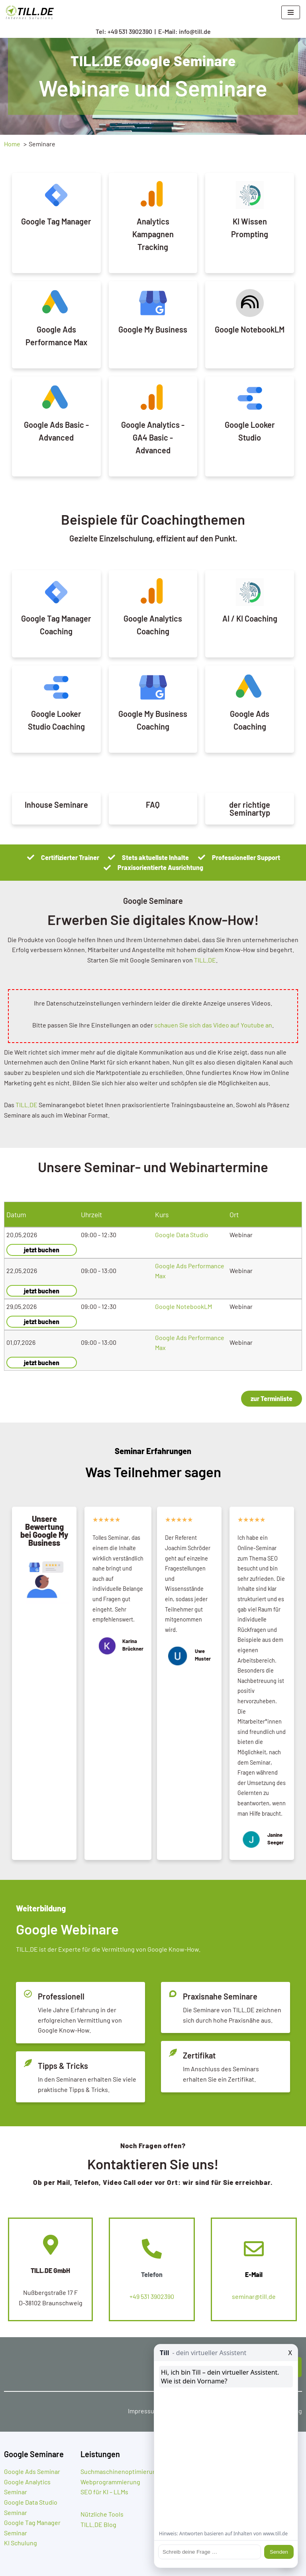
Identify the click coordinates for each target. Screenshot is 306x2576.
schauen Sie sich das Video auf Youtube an (213, 1025)
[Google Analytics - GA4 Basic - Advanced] (153, 398)
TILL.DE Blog (98, 2524)
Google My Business (152, 329)
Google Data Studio (181, 1234)
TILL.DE (205, 960)
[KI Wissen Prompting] (250, 195)
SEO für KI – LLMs (104, 2491)
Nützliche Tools (102, 2514)
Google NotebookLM (249, 329)
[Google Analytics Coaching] (153, 592)
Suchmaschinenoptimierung (120, 2471)
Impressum (143, 2411)
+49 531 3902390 (151, 2296)
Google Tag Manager (56, 221)
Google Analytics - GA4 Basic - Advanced (152, 437)
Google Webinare (67, 1929)
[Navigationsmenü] (290, 12)
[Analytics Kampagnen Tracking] (153, 195)
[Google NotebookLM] (250, 303)
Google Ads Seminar (32, 2471)
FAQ (153, 804)
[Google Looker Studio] (250, 398)
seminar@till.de (254, 2296)
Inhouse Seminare (56, 804)
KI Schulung (20, 2542)
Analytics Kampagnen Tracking (153, 234)
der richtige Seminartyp (249, 808)
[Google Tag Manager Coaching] (56, 592)
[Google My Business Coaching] (153, 687)
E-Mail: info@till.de (184, 31)
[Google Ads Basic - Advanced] (56, 398)
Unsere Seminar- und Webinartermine (153, 1166)
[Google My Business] (153, 303)
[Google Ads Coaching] (250, 687)
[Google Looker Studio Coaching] (56, 687)
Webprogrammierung (110, 2481)
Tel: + (124, 31)
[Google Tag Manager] (56, 195)
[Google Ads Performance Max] (56, 303)
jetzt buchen (41, 1250)
